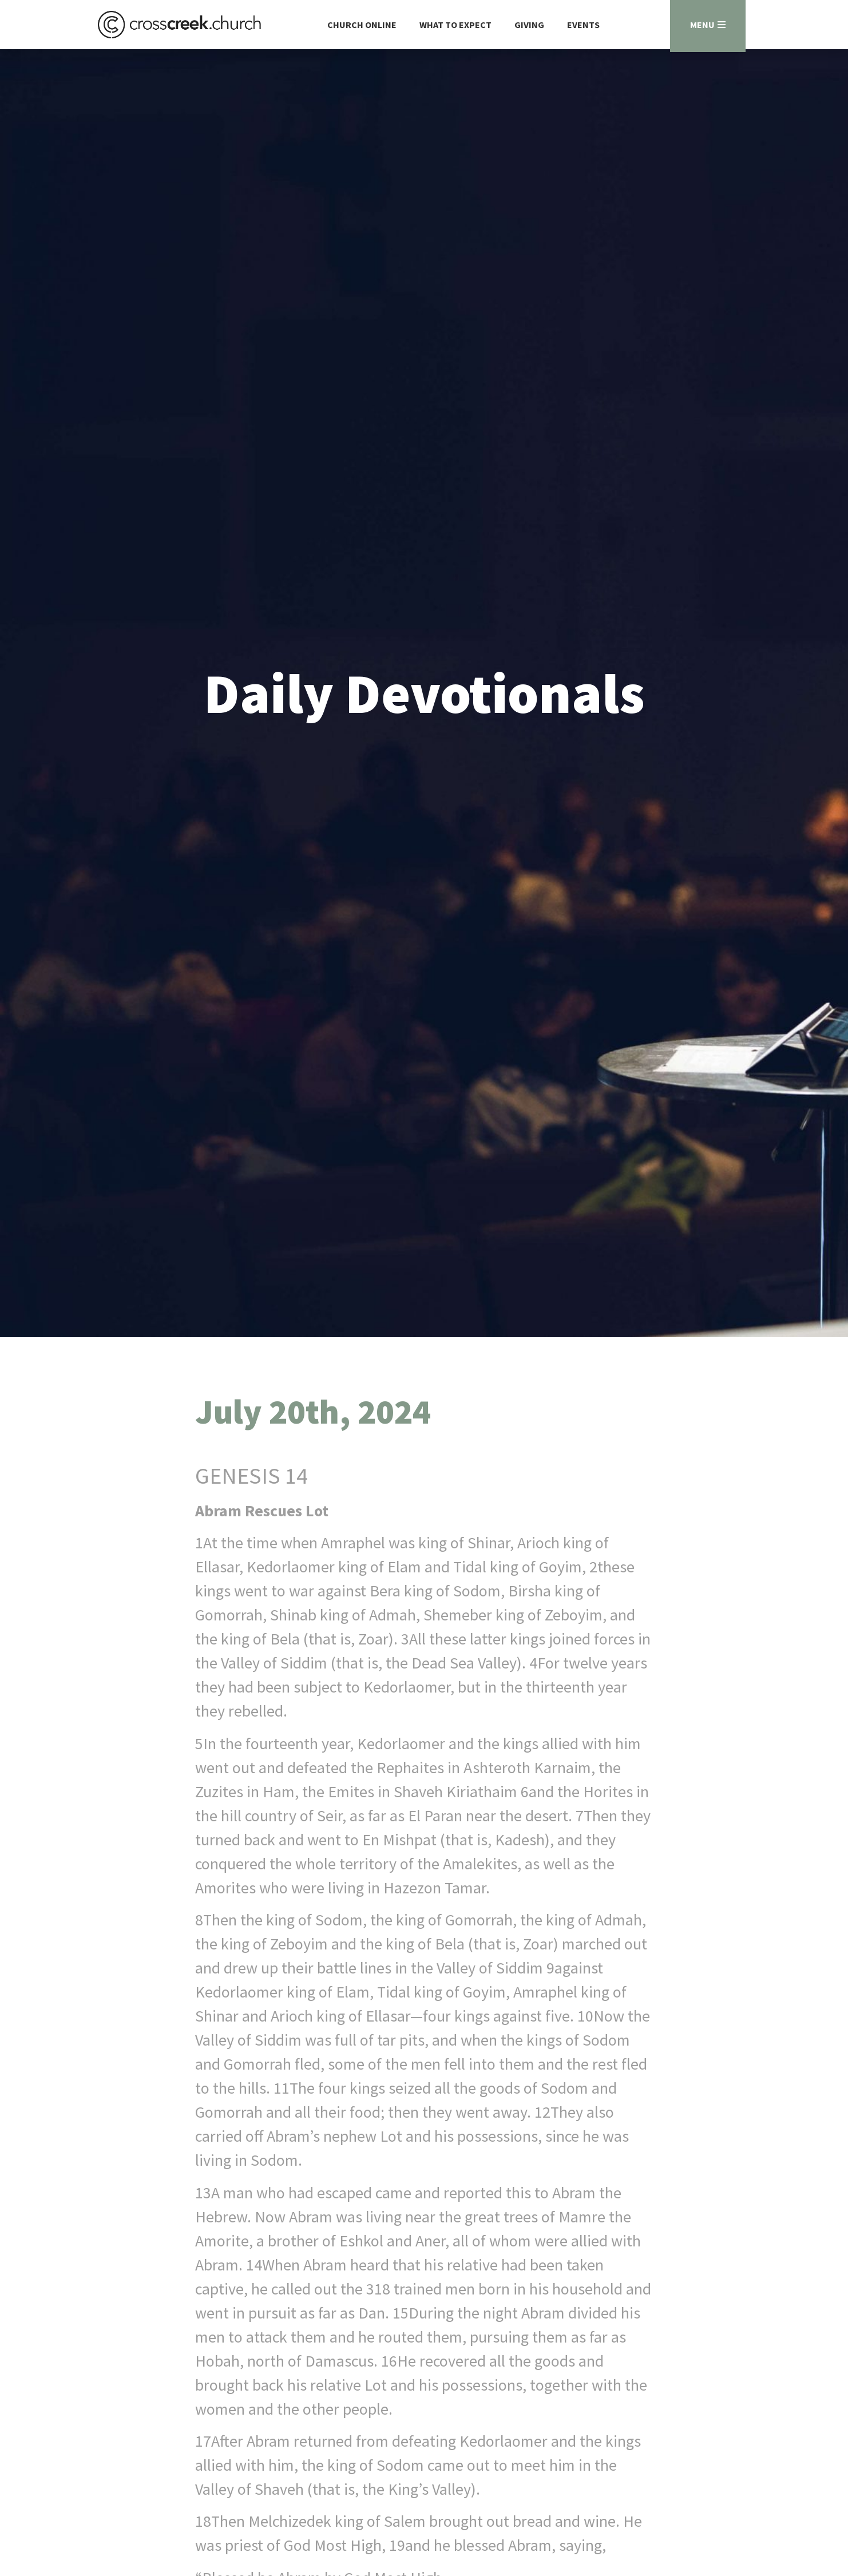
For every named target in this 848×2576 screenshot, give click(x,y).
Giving (529, 24)
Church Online (362, 24)
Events (583, 24)
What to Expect (455, 24)
